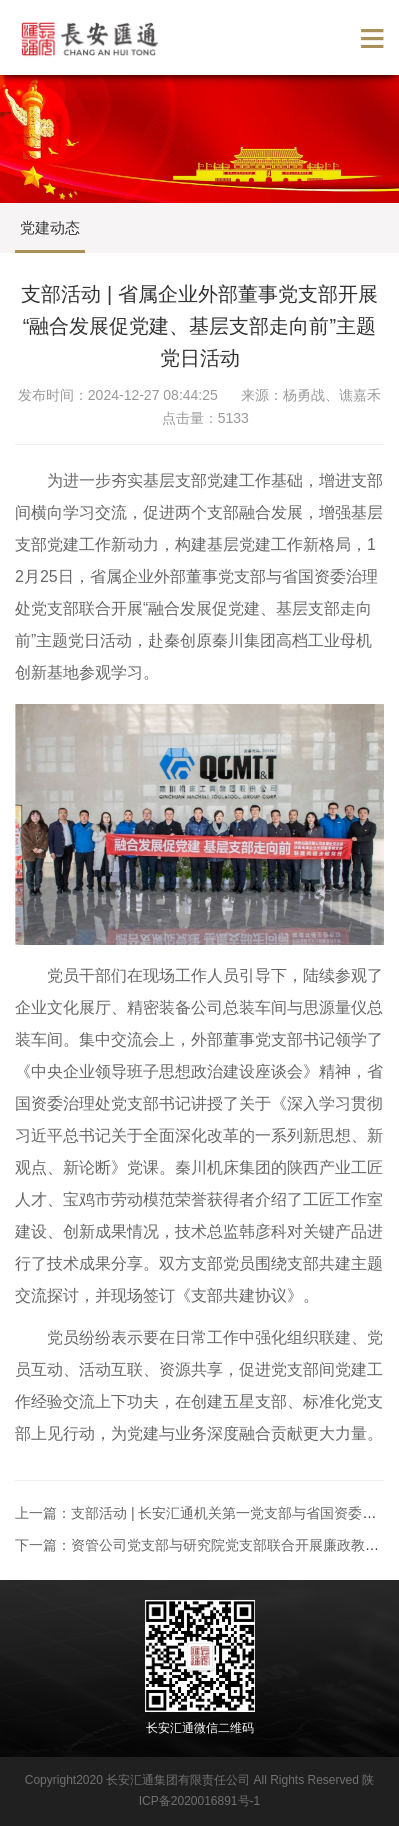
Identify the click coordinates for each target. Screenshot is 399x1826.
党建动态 (50, 227)
